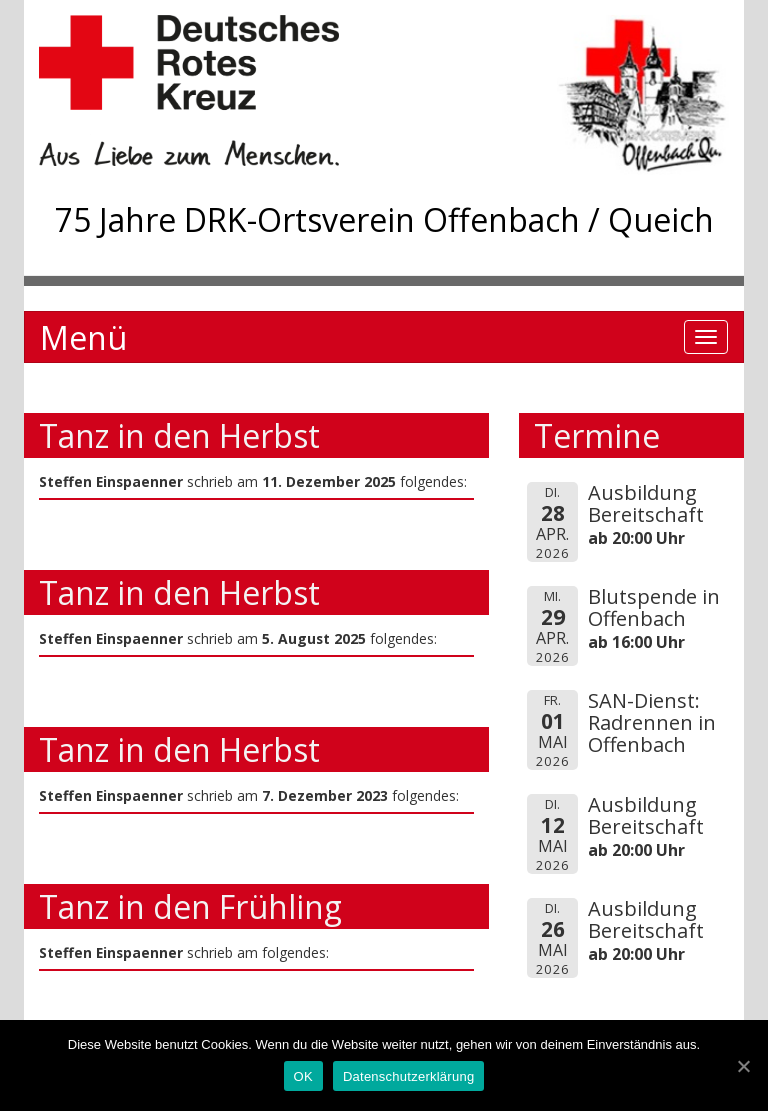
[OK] (743, 1066)
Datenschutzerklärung (408, 1076)
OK (303, 1076)
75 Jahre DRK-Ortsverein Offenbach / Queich (384, 219)
